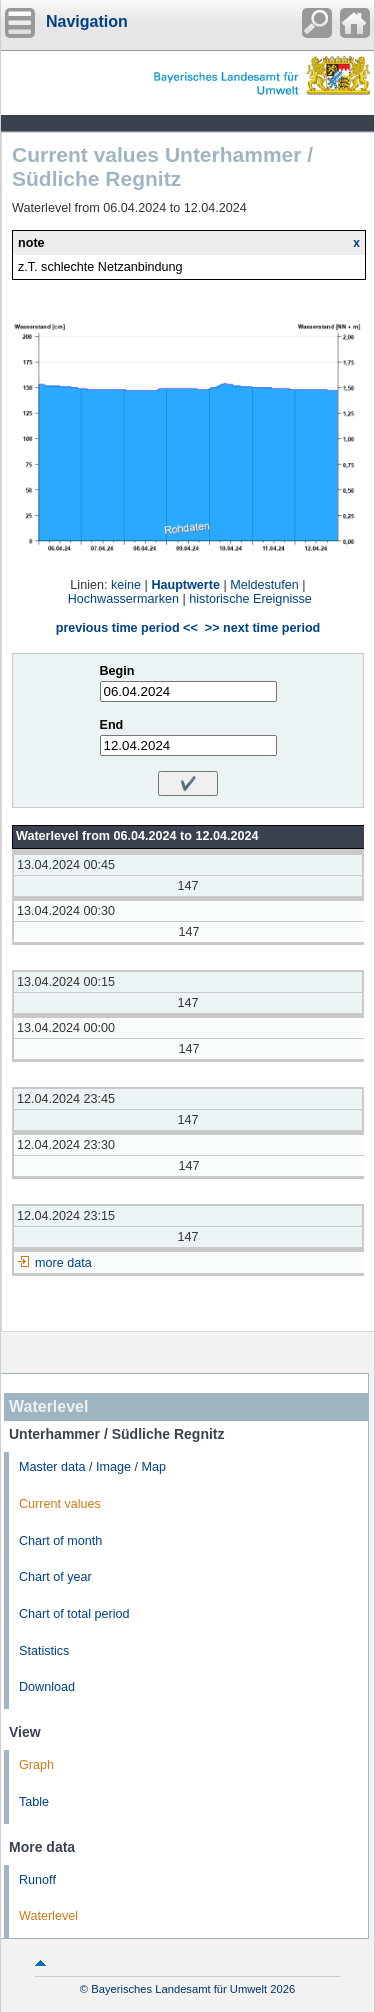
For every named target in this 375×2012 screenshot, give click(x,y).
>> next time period (262, 628)
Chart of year (55, 1577)
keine (126, 585)
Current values (60, 1504)
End (112, 725)
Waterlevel (48, 1916)
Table (34, 1802)
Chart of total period (74, 1614)
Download (47, 1687)
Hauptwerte (185, 585)
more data (63, 1263)
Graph (36, 1765)
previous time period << (127, 628)
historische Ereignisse (250, 599)
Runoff (37, 1880)
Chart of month (60, 1541)
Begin (117, 671)
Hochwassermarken (123, 599)
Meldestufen (264, 585)
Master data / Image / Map (92, 1467)
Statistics (44, 1651)
